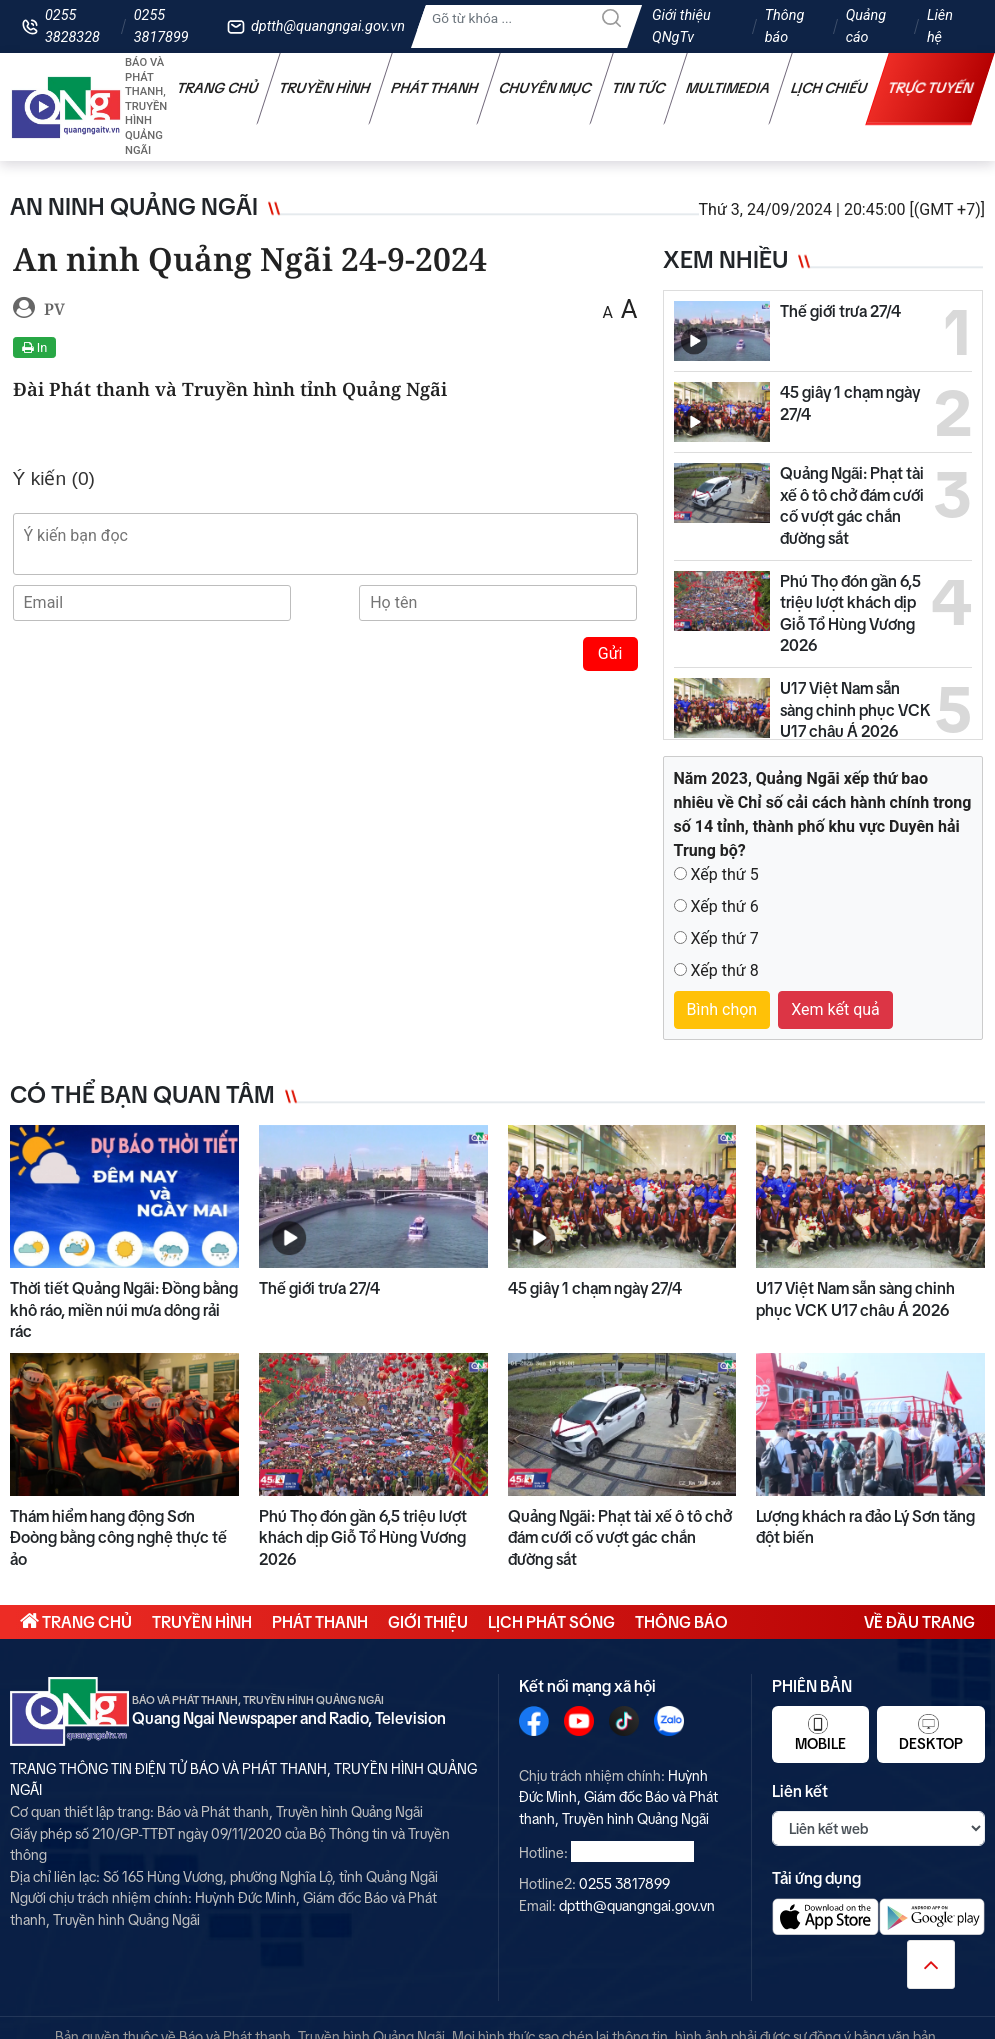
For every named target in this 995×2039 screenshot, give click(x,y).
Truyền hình (325, 88)
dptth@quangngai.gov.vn (328, 26)
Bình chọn (722, 1009)
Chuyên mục (545, 88)
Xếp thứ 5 (724, 874)
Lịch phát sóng (551, 1622)
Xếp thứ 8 (724, 970)
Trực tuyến (931, 88)
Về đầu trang (919, 1622)
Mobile (820, 1733)
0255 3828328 (72, 26)
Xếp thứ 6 (724, 906)
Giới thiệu (428, 1622)
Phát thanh (435, 88)
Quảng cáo (866, 26)
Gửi (610, 653)
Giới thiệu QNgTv (681, 26)
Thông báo (785, 26)
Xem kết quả (835, 1009)
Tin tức (639, 88)
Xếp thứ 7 (724, 938)
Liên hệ (940, 26)
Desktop (931, 1733)
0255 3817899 (161, 26)
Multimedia (728, 88)
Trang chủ (218, 88)
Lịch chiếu (829, 88)
